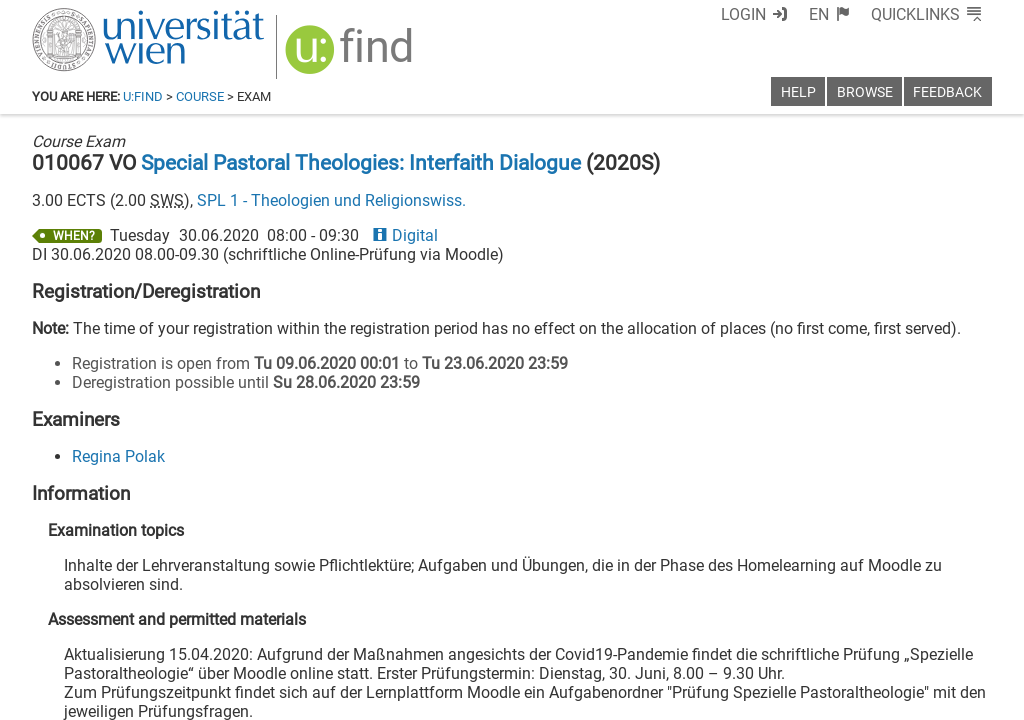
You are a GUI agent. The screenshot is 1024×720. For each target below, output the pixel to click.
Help (798, 92)
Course (200, 96)
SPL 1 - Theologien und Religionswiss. (331, 200)
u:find (143, 96)
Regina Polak (118, 456)
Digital (405, 235)
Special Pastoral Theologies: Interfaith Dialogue (361, 163)
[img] (351, 56)
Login (743, 14)
